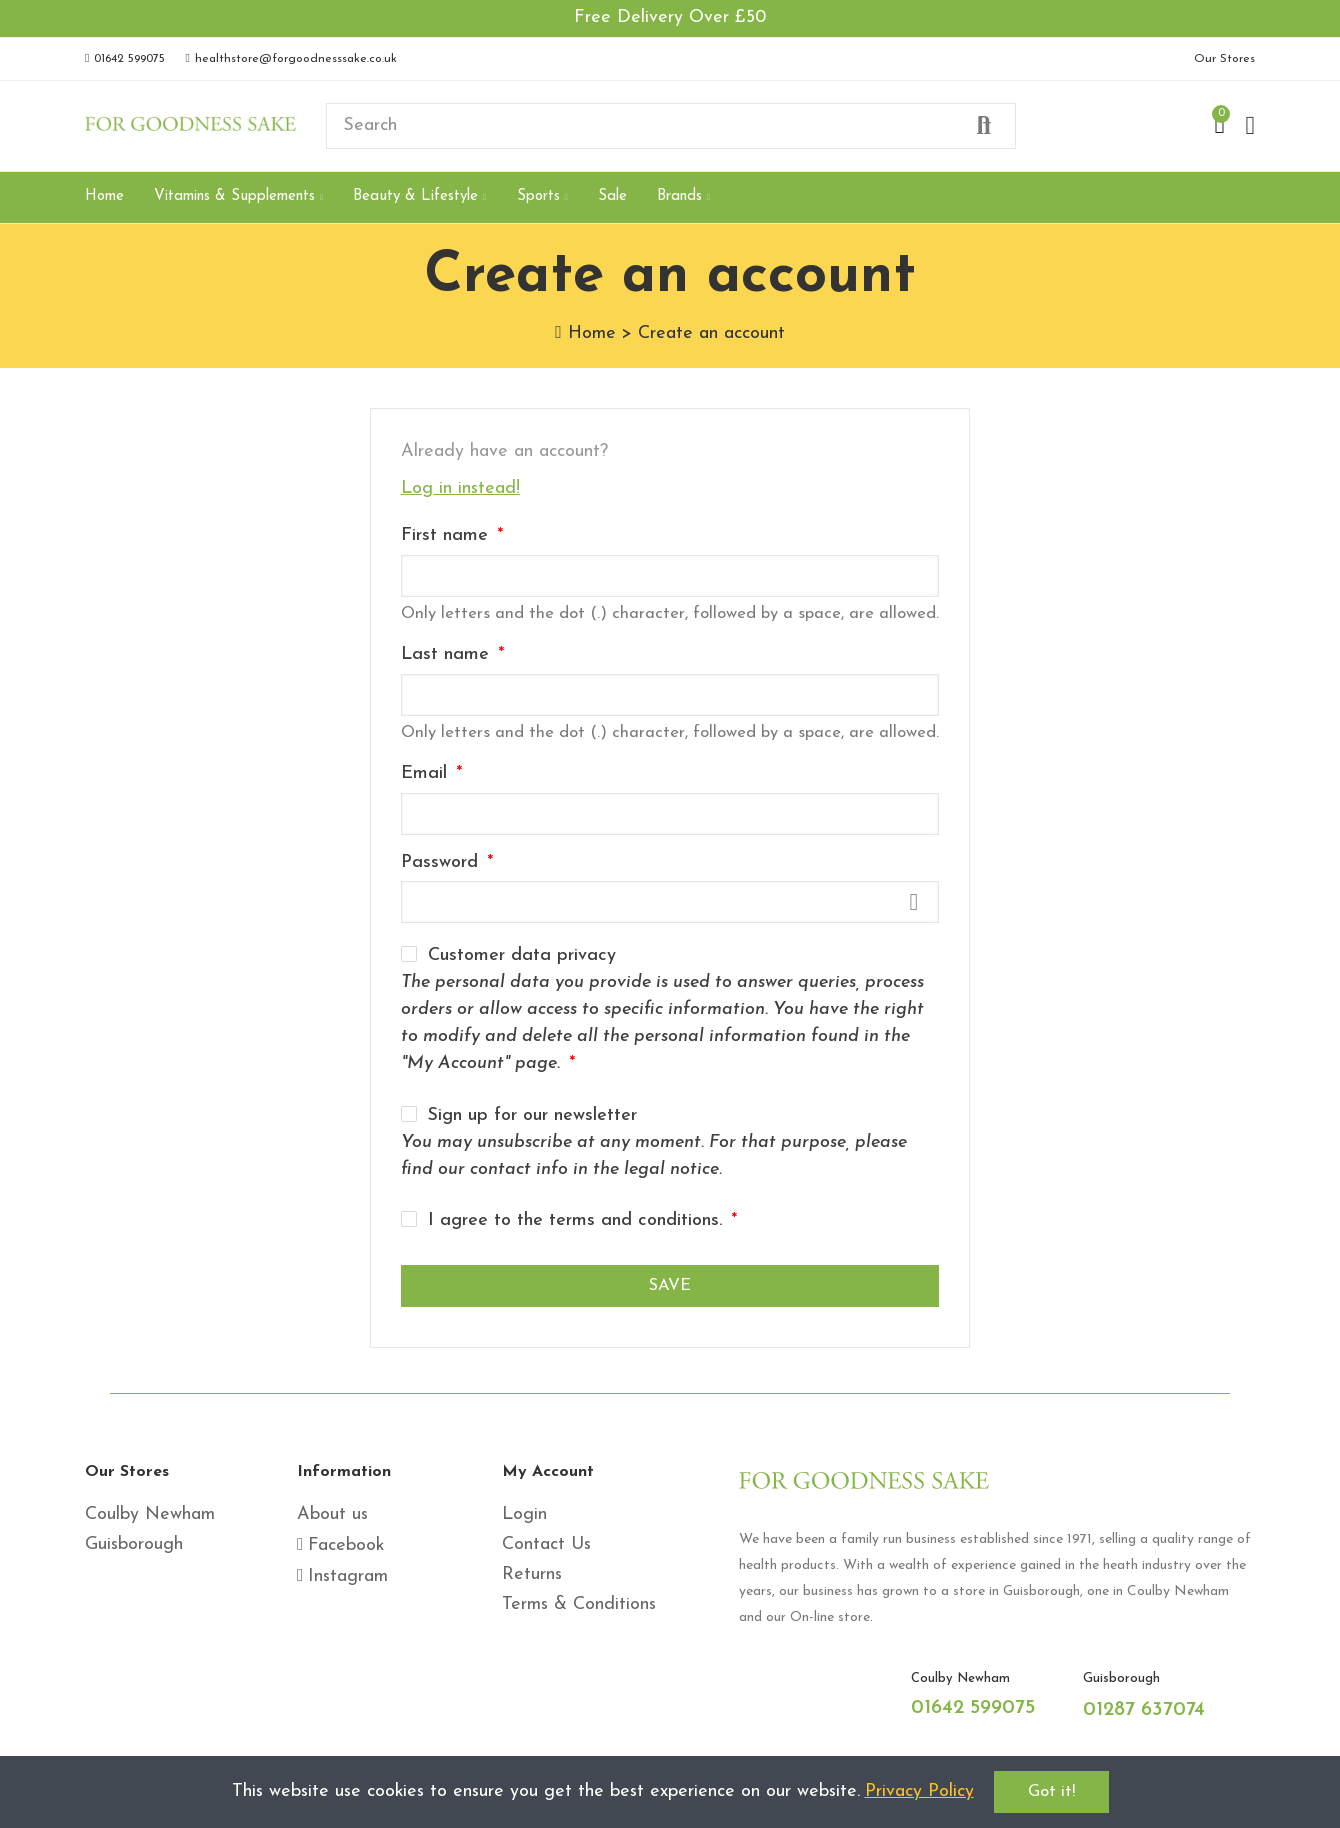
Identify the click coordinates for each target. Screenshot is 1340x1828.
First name (447, 535)
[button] (125, 59)
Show (914, 902)
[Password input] (670, 902)
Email (427, 773)
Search (984, 126)
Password (442, 862)
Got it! (1051, 1792)
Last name (448, 654)
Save (670, 1286)
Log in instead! (460, 488)
